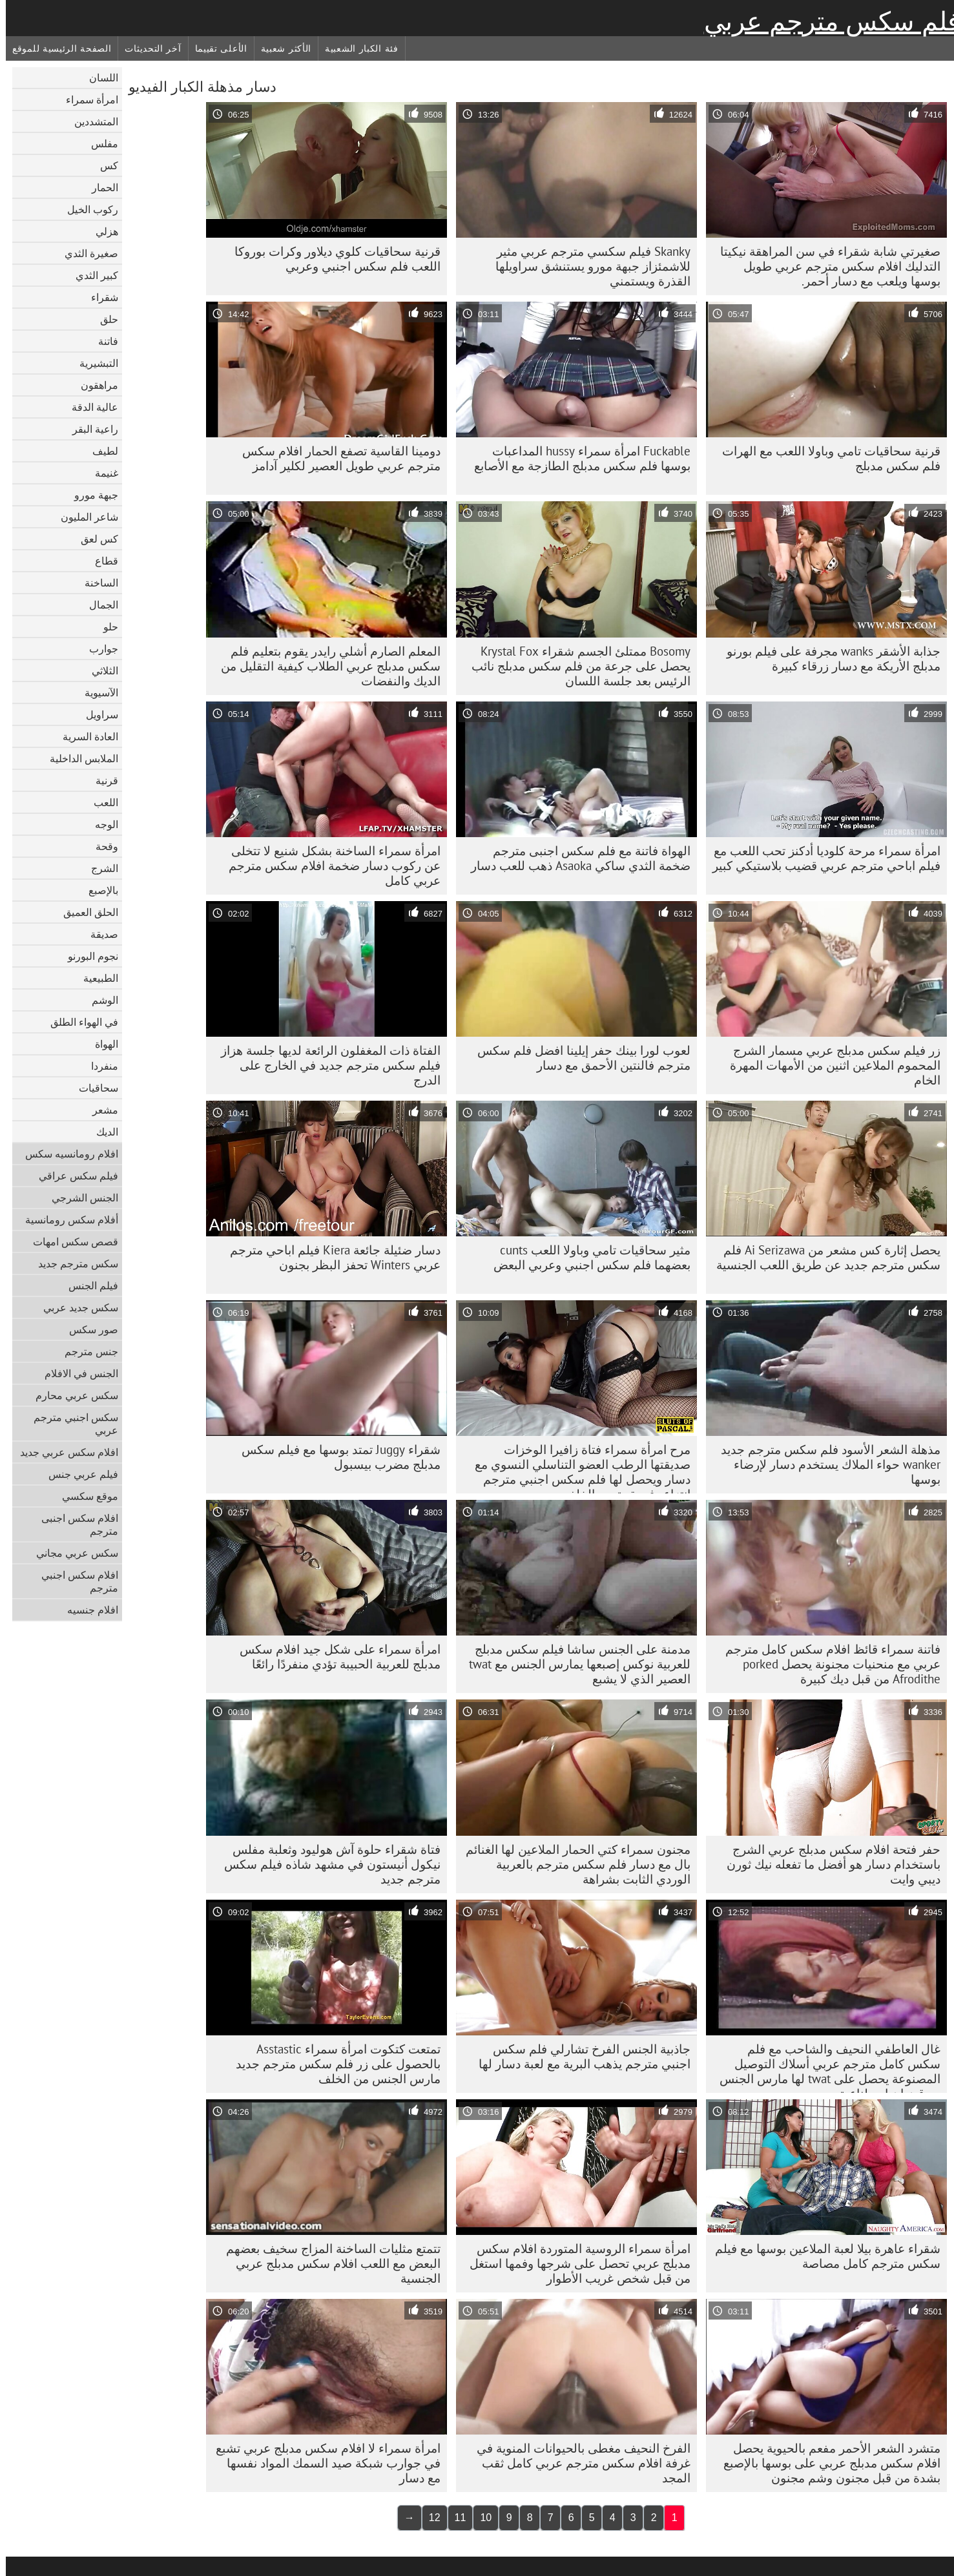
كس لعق (93, 538)
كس (103, 165)
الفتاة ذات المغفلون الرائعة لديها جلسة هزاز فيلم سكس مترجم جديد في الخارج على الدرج (325, 1065)
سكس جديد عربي (74, 1307)
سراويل (96, 714)
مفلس (98, 143)
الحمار (99, 187)
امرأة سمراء (86, 99)
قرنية (101, 780)
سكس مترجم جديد (72, 1263)
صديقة (98, 934)
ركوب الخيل (86, 209)
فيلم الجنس (87, 1285)
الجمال (97, 604)
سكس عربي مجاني (71, 1552)
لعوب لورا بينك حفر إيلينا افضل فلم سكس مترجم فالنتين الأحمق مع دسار (578, 1058)
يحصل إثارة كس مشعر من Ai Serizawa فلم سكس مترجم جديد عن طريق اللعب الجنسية (822, 1257)
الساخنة (95, 582)
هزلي (101, 231)
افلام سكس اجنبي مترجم (74, 1581)
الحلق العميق (84, 912)
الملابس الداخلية (78, 758)
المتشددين (90, 121)
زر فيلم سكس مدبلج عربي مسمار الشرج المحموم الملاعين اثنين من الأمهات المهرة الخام (829, 1065)
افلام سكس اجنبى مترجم (74, 1524)
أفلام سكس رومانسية (65, 1219)
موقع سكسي (84, 1496)
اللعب (100, 802)
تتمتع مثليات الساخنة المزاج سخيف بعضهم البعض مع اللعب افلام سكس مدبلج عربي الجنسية (327, 2263)
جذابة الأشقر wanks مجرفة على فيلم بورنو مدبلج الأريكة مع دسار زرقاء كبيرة (828, 658)
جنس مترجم (85, 1351)
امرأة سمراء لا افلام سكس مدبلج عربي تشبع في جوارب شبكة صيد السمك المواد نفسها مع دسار (322, 2463)
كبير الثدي (91, 275)
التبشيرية (93, 363)
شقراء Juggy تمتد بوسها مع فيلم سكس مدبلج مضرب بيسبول (335, 1457)
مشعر (99, 1109)
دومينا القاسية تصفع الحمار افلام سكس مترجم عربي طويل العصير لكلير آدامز (335, 458)
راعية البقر (89, 428)
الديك (101, 1131)
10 (480, 2517)
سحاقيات (92, 1087)
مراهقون (93, 385)
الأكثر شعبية (280, 48)
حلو (105, 626)
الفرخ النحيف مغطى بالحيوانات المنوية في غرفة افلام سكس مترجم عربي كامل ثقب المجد (578, 2463)
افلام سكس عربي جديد (63, 1452)
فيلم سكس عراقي (72, 1175)
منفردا (98, 1065)
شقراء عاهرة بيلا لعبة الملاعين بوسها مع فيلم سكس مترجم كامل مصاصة (822, 2256)
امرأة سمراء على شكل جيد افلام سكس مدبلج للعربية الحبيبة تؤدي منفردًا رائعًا (334, 1656)
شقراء (98, 297)
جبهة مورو (90, 494)
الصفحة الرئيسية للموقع (55, 48)
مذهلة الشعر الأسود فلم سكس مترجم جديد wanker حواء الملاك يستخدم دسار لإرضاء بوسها (825, 1464)
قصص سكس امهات (69, 1241)
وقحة (101, 846)
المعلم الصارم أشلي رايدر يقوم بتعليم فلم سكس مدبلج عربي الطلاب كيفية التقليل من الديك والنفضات (325, 666)
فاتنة (102, 341)
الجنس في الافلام (75, 1373)
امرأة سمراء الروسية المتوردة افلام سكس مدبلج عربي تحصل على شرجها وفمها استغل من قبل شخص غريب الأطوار (574, 2263)
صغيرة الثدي (85, 253)
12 (429, 2517)
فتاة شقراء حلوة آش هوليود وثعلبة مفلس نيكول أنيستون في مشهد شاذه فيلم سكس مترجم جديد (326, 1864)
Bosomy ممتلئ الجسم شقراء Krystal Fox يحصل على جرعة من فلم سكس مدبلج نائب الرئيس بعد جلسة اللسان (575, 666)
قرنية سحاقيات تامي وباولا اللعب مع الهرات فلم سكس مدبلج (825, 458)
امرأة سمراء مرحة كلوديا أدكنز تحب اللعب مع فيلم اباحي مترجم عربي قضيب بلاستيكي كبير (821, 858)
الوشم (99, 999)
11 (455, 2517)
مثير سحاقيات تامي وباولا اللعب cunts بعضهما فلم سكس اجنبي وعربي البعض (586, 1257)
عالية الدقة (89, 406)
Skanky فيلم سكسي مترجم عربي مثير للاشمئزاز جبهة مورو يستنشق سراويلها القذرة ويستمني (587, 266)
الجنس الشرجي (79, 1197)
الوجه (100, 824)
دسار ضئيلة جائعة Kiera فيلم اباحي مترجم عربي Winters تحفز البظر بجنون (329, 1257)
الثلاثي (99, 670)
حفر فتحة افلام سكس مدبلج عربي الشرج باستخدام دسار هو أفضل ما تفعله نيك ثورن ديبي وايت (828, 1864)
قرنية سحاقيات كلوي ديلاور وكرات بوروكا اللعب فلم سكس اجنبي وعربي (332, 259)
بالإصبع (97, 890)
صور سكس (87, 1329)
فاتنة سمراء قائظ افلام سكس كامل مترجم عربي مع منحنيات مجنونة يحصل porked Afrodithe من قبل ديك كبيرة (827, 1664)
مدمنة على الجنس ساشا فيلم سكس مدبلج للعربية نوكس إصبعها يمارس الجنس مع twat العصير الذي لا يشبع (574, 1664)
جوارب (97, 648)
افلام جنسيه (86, 1609)
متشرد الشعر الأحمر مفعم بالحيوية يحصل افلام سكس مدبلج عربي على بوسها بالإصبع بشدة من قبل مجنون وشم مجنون (826, 2463)
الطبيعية (95, 977)
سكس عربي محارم (71, 1395)
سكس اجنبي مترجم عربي (70, 1424)
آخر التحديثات (147, 48)
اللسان (97, 77)
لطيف (99, 450)
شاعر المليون (83, 516)
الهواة (100, 1043)
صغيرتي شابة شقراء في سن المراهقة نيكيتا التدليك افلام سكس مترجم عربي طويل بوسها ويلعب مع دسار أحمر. (824, 266)
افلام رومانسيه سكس (65, 1153)
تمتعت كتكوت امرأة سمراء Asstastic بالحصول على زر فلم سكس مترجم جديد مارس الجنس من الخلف (332, 2063)
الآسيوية (95, 692)
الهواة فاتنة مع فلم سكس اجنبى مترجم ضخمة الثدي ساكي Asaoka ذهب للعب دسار (575, 858)
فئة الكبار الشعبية (356, 48)
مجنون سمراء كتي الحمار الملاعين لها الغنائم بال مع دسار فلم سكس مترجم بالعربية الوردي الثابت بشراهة (572, 1864)
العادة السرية (84, 736)
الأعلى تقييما (215, 48)
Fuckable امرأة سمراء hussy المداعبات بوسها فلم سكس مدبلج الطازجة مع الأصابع (576, 458)
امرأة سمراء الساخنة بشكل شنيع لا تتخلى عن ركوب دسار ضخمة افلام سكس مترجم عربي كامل (329, 865)
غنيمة (100, 472)
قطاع (100, 560)
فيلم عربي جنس (77, 1474)
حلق (103, 319)
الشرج (98, 868)
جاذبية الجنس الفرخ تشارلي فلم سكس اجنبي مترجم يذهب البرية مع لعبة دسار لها (579, 2056)
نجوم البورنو (87, 956)
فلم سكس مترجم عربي (826, 21)
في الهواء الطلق (78, 1021)
